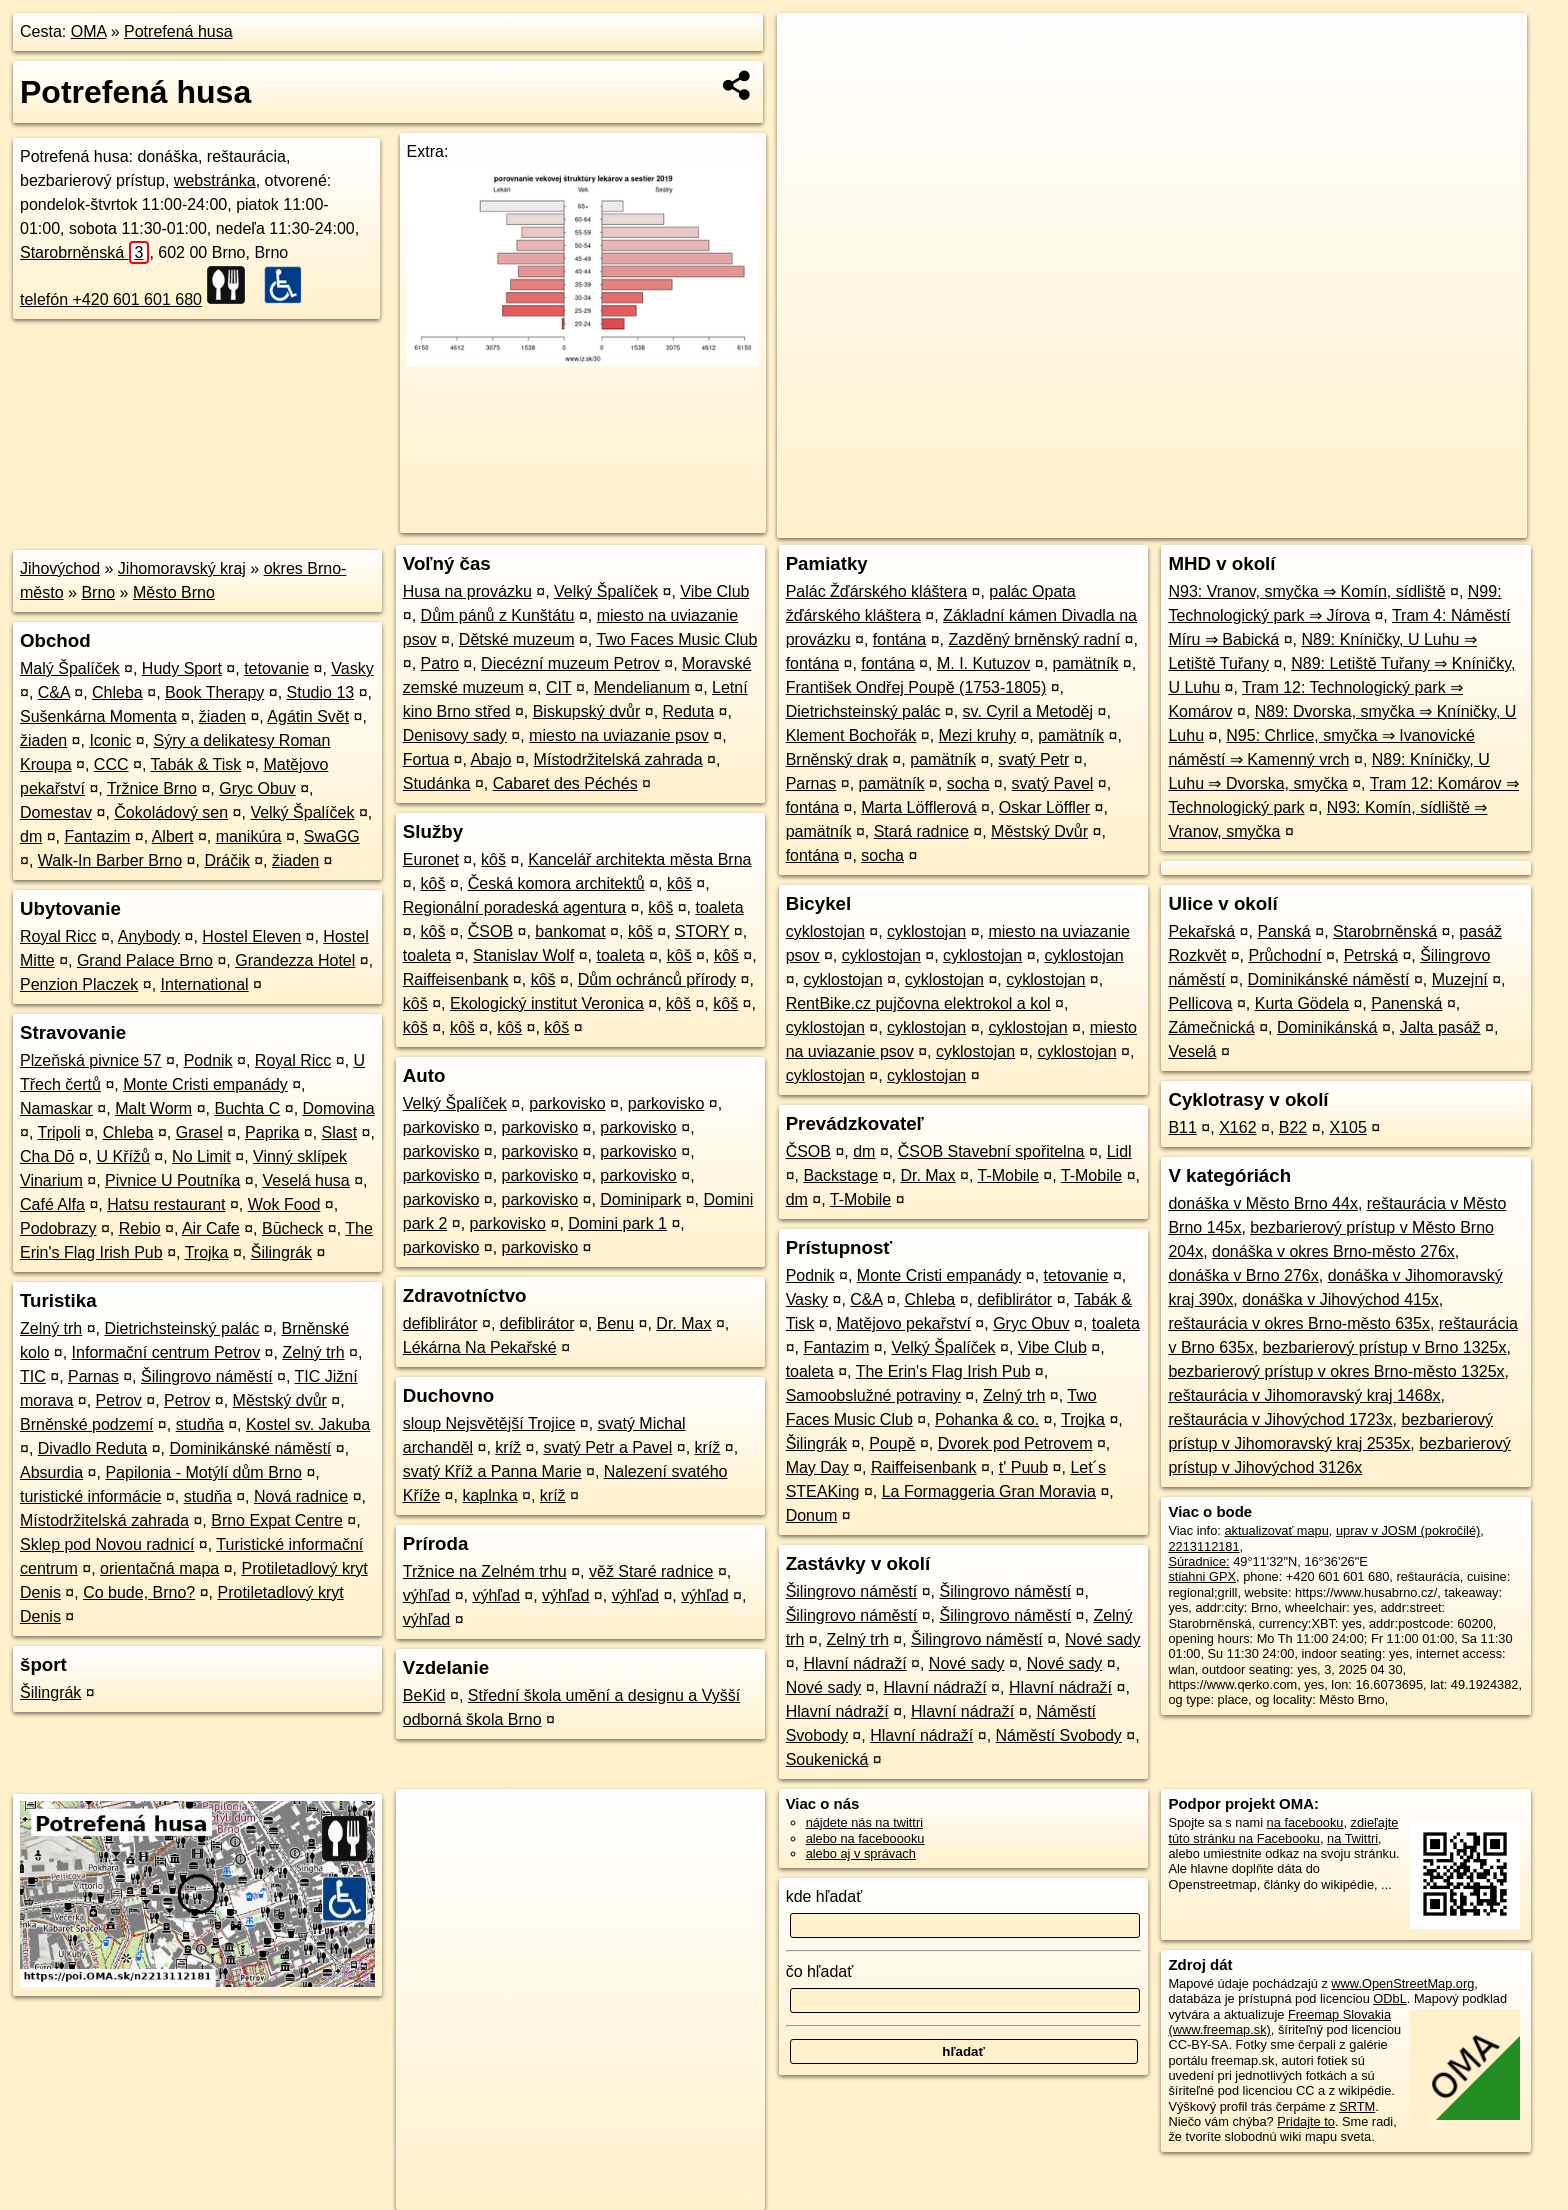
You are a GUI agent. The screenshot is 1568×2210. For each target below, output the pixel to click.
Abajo (490, 759)
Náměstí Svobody (1059, 1735)
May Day (817, 1467)
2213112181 (1203, 1546)
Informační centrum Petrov (166, 1352)
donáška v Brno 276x (1243, 1275)
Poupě (892, 1443)
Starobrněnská (84, 252)
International (205, 984)
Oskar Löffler (1044, 807)
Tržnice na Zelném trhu (485, 1571)
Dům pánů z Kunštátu (498, 615)
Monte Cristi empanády (205, 1084)
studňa (200, 1424)
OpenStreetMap (1182, 523)
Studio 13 (321, 692)
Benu (615, 1323)
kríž (508, 1447)
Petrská (1371, 955)
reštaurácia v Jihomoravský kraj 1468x (1304, 1395)
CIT (558, 687)
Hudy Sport (182, 668)
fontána (899, 639)
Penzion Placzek (79, 984)
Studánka (437, 783)
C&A (54, 692)
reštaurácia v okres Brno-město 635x (1298, 1323)
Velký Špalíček (302, 812)
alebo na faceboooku (865, 1838)
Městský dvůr (280, 1400)
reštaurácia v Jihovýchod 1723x (1280, 1419)
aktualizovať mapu (1276, 1530)
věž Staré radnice (651, 1571)
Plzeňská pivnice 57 (90, 1060)
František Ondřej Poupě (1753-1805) (916, 687)
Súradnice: (1198, 1561)
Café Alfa (52, 1204)
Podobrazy (58, 1228)
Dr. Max (683, 1323)
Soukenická (827, 1759)
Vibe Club (714, 591)
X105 (1348, 1127)
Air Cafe (211, 1228)
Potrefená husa (178, 31)
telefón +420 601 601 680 (111, 299)
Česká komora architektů (556, 883)
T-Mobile (1007, 1175)
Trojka (207, 1252)
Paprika (272, 1132)
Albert (173, 836)
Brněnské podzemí (86, 1424)
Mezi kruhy (977, 735)
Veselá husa (306, 1180)
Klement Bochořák (851, 735)
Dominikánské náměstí (250, 1448)
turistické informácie (90, 1496)
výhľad (426, 1595)
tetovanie (276, 668)
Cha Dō (47, 1156)
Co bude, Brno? (139, 1592)
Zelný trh (51, 1328)
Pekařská (1201, 931)
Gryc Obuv (257, 788)
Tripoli (59, 1132)
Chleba (117, 692)
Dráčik (226, 860)
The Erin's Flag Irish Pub (943, 1371)
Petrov (119, 1400)
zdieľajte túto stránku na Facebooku (1283, 1830)
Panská (1283, 931)
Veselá (1192, 1051)
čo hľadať (820, 1971)
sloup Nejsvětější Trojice (489, 1423)
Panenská (1406, 1003)
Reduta (689, 711)
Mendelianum (642, 687)
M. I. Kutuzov (983, 663)
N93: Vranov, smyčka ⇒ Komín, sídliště (1306, 591)
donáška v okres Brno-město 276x (1333, 1251)
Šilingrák (281, 1252)
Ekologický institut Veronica (547, 1003)
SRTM (1357, 2106)
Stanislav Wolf (523, 955)
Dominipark (640, 1199)
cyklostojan (825, 931)
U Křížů (123, 1156)
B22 (1293, 1127)
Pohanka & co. (987, 1419)
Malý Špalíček (70, 668)
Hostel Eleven (251, 936)
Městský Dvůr (1039, 831)
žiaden (222, 716)
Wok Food (284, 1204)
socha (968, 783)
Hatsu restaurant (166, 1204)
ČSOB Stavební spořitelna (991, 1151)
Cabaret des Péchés (565, 783)
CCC (111, 764)
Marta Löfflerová (918, 807)
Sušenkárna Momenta (98, 716)
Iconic (110, 740)
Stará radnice (921, 831)
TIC (33, 1376)
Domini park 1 (617, 1223)
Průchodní (1284, 955)
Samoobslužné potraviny (873, 1395)
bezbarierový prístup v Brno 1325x (1385, 1347)
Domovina (339, 1108)
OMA (89, 31)
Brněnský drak (837, 759)
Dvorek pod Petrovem (1015, 1443)
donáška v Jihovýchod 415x (1340, 1299)
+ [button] (811, 47)
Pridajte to (1306, 2121)
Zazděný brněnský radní (1034, 639)
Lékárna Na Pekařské (480, 1347)
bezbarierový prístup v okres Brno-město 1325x (1336, 1371)
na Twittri (1352, 1838)
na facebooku (1305, 1822)
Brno (98, 592)
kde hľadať (824, 1896)
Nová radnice (301, 1496)
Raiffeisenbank (456, 979)
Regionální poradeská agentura (514, 907)
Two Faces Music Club (676, 639)
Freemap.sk (1285, 523)
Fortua (426, 759)
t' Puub (1023, 1467)
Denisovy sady (455, 735)
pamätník (1086, 663)
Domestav (56, 812)
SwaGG (332, 836)
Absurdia (51, 1472)
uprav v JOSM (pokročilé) (1408, 1530)
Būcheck (292, 1228)
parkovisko (567, 1103)
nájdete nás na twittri (864, 1822)
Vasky (352, 668)
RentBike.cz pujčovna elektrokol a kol (918, 1003)
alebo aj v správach (861, 1853)
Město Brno (174, 592)
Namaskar (56, 1108)
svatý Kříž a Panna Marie (492, 1471)
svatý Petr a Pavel (607, 1447)
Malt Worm (153, 1108)
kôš (493, 859)
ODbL (1389, 1998)
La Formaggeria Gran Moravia (989, 1491)
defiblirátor (440, 1323)
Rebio (140, 1228)
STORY (702, 931)
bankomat (570, 931)
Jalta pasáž (1440, 1027)
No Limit (201, 1156)
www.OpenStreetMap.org (1402, 1983)
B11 (1182, 1127)
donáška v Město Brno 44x (1262, 1203)
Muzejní (1460, 979)
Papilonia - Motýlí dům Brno (203, 1472)
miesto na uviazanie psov (619, 735)
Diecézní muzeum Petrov (570, 663)
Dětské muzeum (517, 639)
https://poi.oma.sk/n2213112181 (1436, 523)
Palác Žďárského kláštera (876, 591)
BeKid (424, 1695)
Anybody (149, 936)
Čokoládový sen (171, 812)
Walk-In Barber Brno (110, 860)
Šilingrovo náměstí (207, 1376)
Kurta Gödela (1302, 1003)
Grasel (199, 1132)
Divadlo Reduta (92, 1448)
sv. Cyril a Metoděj (1028, 711)
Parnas (93, 1376)
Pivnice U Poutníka (172, 1180)
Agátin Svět (308, 716)
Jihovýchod (60, 568)
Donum (812, 1515)
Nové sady (1103, 1639)
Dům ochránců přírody (657, 979)
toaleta (720, 907)
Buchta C (247, 1108)
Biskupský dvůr (587, 711)
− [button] (811, 78)
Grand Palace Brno (145, 960)
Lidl (1119, 1151)
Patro (440, 663)
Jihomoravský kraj (182, 568)
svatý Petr (1033, 759)
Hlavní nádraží (854, 1663)
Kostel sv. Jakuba (308, 1424)
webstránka (215, 180)
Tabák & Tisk (195, 764)
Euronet (431, 859)
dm (31, 836)
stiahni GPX (1202, 1576)
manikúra (249, 836)
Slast (340, 1132)
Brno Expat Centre (277, 1520)
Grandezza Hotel (295, 960)
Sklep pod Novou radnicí (107, 1544)
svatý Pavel (1053, 783)
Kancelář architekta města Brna (639, 859)
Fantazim (97, 836)
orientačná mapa (159, 1568)
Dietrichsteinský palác (182, 1328)
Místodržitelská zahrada (104, 1520)
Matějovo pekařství (904, 1323)
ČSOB (490, 931)
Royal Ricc (58, 936)
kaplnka (489, 1495)
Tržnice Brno (152, 788)
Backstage (840, 1175)
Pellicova (1200, 1003)
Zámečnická (1211, 1027)
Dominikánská (1327, 1027)
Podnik (208, 1060)
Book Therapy (214, 692)
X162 (1237, 1127)
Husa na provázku (467, 591)
